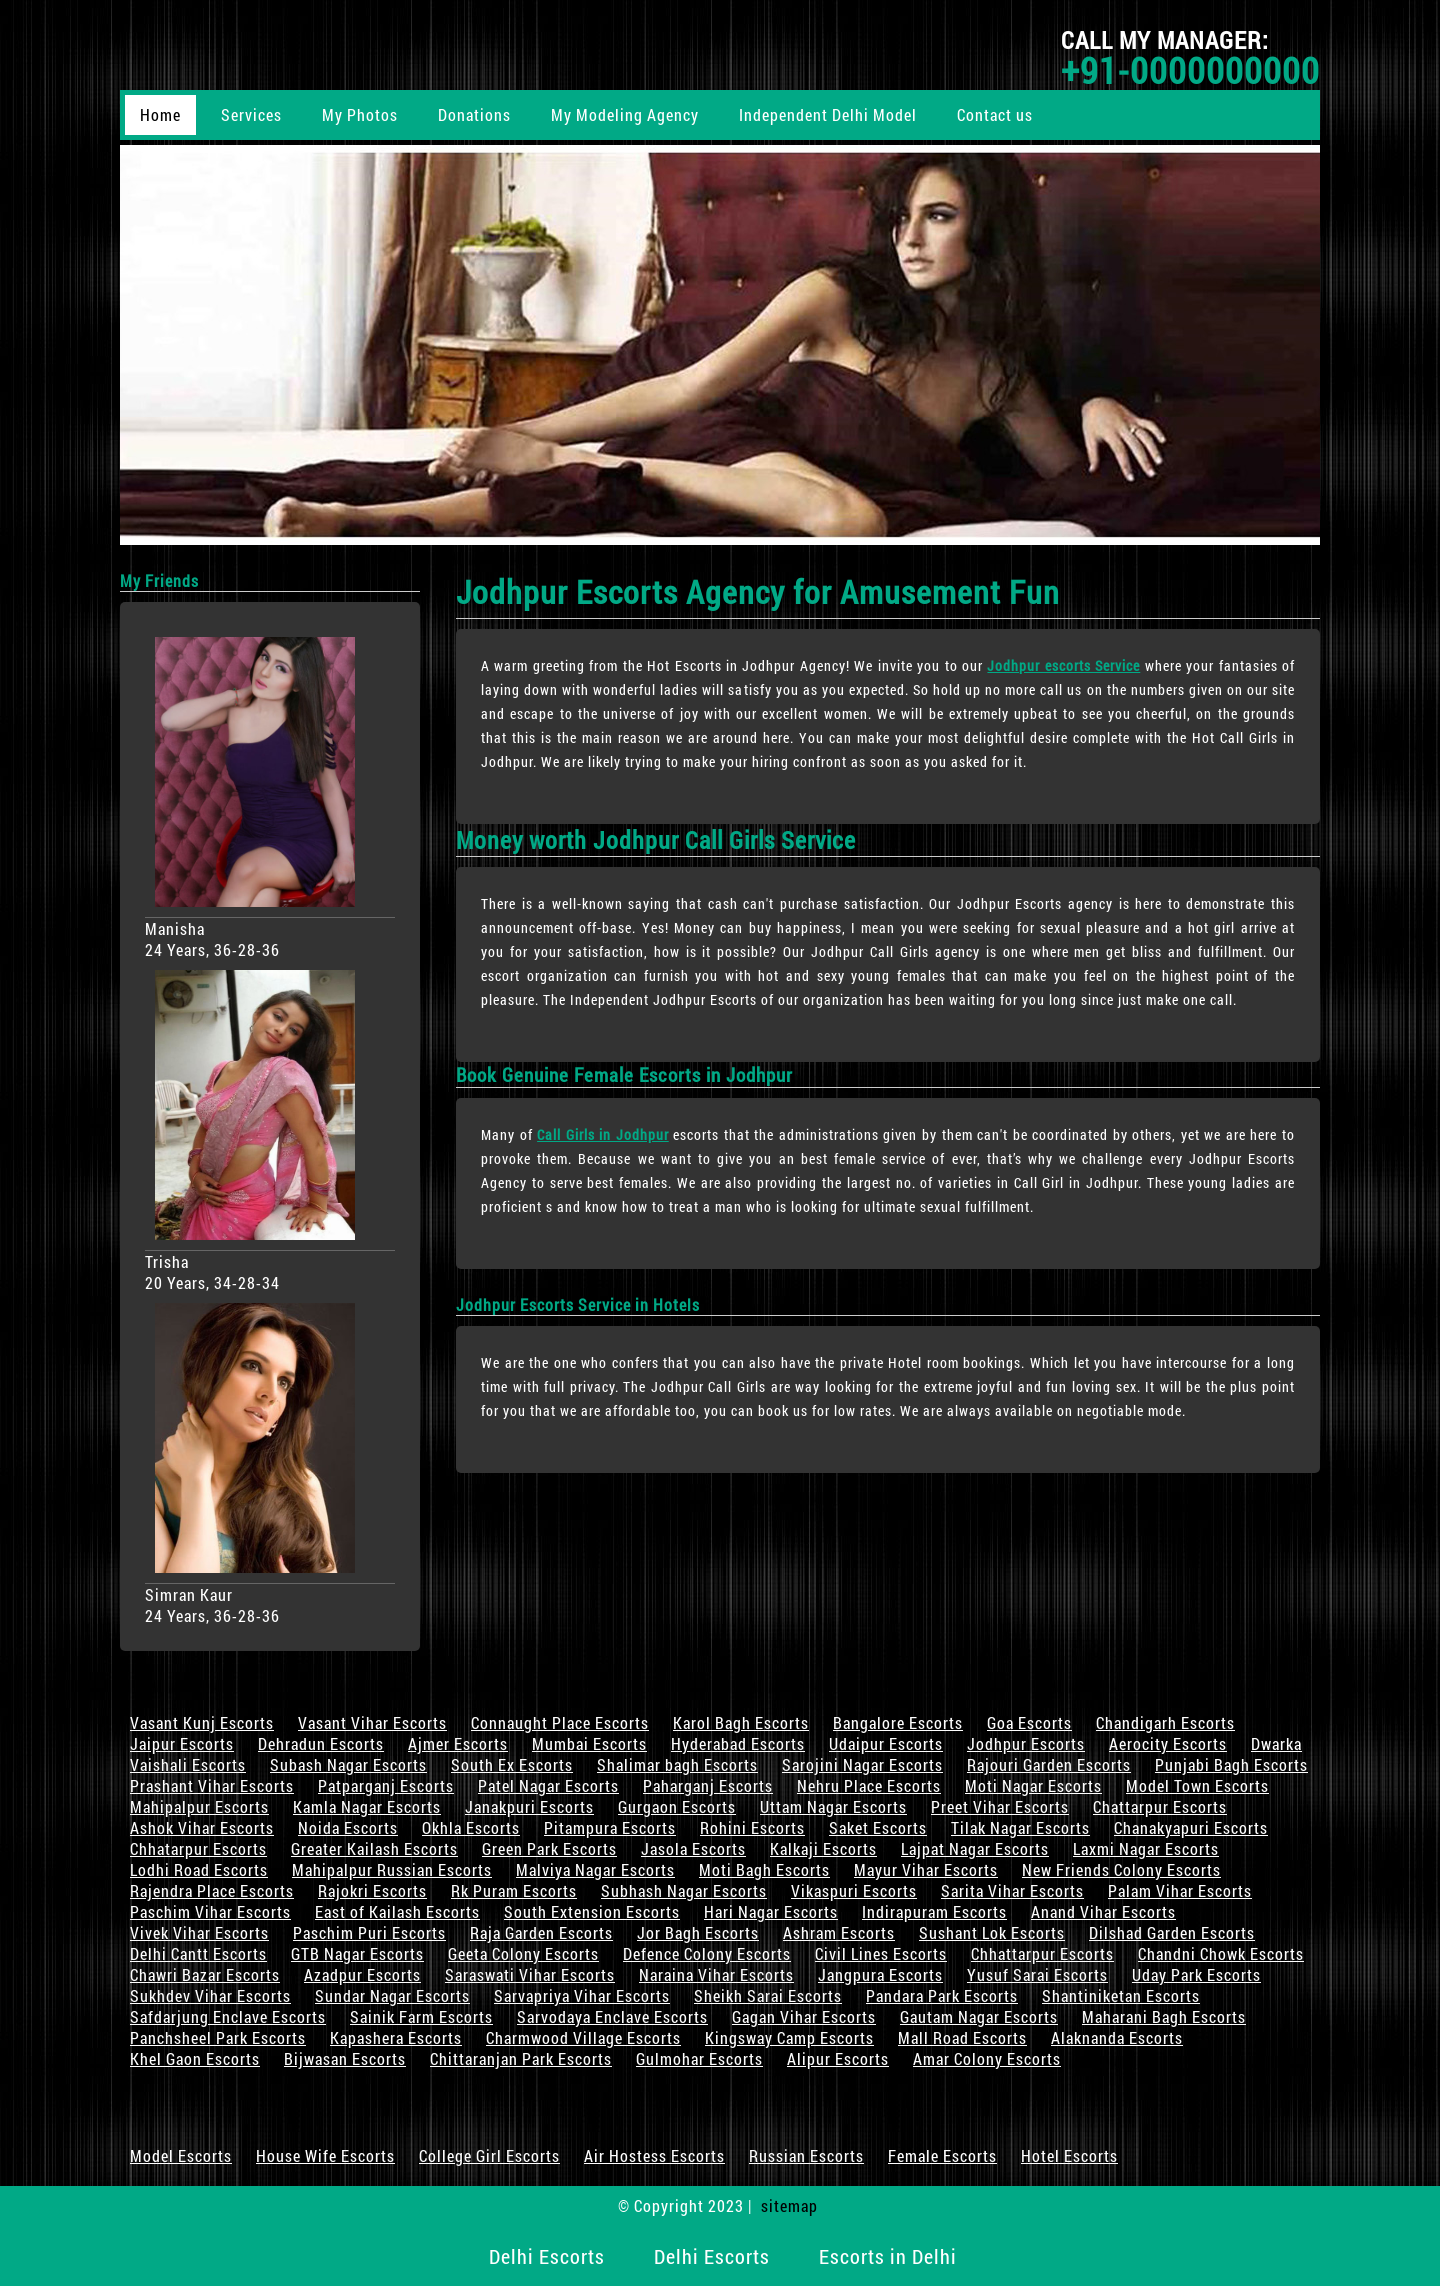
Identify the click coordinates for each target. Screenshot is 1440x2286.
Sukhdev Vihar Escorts (210, 1995)
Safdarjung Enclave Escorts (228, 2016)
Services (251, 114)
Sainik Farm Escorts (421, 2016)
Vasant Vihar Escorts (372, 1722)
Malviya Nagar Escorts (595, 1869)
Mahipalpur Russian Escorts (392, 1869)
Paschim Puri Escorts (369, 1932)
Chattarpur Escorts (1160, 1806)
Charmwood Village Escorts (583, 2037)
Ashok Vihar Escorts (202, 1827)
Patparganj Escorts (386, 1785)
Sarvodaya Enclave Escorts (612, 2016)
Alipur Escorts (838, 2058)
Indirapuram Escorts (934, 1911)
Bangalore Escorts (898, 1722)
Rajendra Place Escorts (212, 1890)
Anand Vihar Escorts (1103, 1911)
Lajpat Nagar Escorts (975, 1848)
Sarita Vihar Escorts (1012, 1890)
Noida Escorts (348, 1827)
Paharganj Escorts (708, 1785)
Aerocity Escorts (1168, 1743)
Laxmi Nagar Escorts (1146, 1848)
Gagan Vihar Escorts (804, 2016)
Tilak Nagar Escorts (1020, 1827)
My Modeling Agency (625, 114)
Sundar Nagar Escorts (392, 1995)
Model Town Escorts (1197, 1785)
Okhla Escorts (471, 1827)
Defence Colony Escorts (707, 1953)
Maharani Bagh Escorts (1164, 2016)
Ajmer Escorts (458, 1743)
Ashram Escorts (839, 1932)
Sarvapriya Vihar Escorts (582, 1995)
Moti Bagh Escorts (764, 1869)
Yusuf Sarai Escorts (1037, 1974)
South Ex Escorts (512, 1764)
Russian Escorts (806, 2155)
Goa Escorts (1029, 1722)
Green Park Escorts (549, 1848)
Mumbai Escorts (589, 1743)
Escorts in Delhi (888, 2256)
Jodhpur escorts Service (1063, 665)
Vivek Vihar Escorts (199, 1932)
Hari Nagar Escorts (771, 1911)
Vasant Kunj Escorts (202, 1722)
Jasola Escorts (693, 1848)
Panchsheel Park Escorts (218, 2037)
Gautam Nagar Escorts (979, 2016)
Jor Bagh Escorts (698, 1932)
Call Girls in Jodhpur (603, 1134)
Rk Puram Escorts (514, 1890)
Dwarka (1276, 1743)
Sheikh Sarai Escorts (768, 1995)
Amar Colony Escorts (987, 2058)
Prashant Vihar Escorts (212, 1785)
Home (160, 114)
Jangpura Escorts (880, 1974)
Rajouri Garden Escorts (1049, 1764)
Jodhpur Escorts (1026, 1743)
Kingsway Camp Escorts (789, 2037)
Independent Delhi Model (828, 114)
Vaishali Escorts (188, 1764)
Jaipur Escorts (182, 1743)
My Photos (360, 114)
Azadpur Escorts (362, 1974)
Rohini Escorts (752, 1827)
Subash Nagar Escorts (348, 1764)
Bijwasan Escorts (345, 2058)
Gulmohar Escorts (699, 2058)
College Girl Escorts (489, 2155)
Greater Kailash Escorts (374, 1848)
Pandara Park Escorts (942, 1995)
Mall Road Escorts (962, 2037)
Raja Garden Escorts (541, 1932)
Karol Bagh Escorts (741, 1722)
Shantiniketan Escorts (1121, 1995)
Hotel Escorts (1069, 2155)
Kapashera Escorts (396, 2037)
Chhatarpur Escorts (198, 1848)
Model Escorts (181, 2155)
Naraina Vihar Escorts (716, 1974)
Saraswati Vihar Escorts (530, 1974)
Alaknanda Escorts (1117, 2037)
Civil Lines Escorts (881, 1953)
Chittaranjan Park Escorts (521, 2058)
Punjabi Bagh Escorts (1231, 1764)
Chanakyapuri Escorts (1191, 1827)
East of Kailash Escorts (397, 1911)
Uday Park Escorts (1196, 1974)
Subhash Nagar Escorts (684, 1890)
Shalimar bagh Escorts (677, 1764)
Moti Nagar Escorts (1033, 1785)
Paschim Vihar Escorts (210, 1911)
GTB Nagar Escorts (357, 1953)
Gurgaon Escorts (677, 1806)
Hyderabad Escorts (738, 1743)
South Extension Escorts (592, 1911)
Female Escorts (942, 2155)
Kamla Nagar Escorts (367, 1806)
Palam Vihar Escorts (1180, 1890)
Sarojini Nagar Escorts (862, 1764)
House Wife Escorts (325, 2155)
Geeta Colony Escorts (523, 1953)
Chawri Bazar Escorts (205, 1974)
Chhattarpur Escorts (1042, 1953)
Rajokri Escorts (372, 1890)
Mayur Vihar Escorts (926, 1869)
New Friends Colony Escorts (1121, 1869)
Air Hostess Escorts (654, 2155)
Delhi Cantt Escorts (198, 1953)
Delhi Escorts (547, 2256)
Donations (474, 114)
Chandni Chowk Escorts (1221, 1953)
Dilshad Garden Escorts (1172, 1932)
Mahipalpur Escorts (199, 1806)
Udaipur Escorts (886, 1743)
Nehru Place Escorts (869, 1785)
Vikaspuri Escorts (854, 1890)
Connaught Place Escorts (560, 1722)
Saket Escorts (878, 1827)
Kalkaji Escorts (823, 1848)
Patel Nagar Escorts (548, 1785)
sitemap (789, 2205)
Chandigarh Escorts (1165, 1722)
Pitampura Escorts (610, 1827)
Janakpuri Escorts (529, 1806)
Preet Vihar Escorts (1000, 1806)
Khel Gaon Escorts (195, 2058)
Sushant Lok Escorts (992, 1932)
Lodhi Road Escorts (199, 1869)
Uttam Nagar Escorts (833, 1806)
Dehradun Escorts (321, 1743)
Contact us (995, 114)
